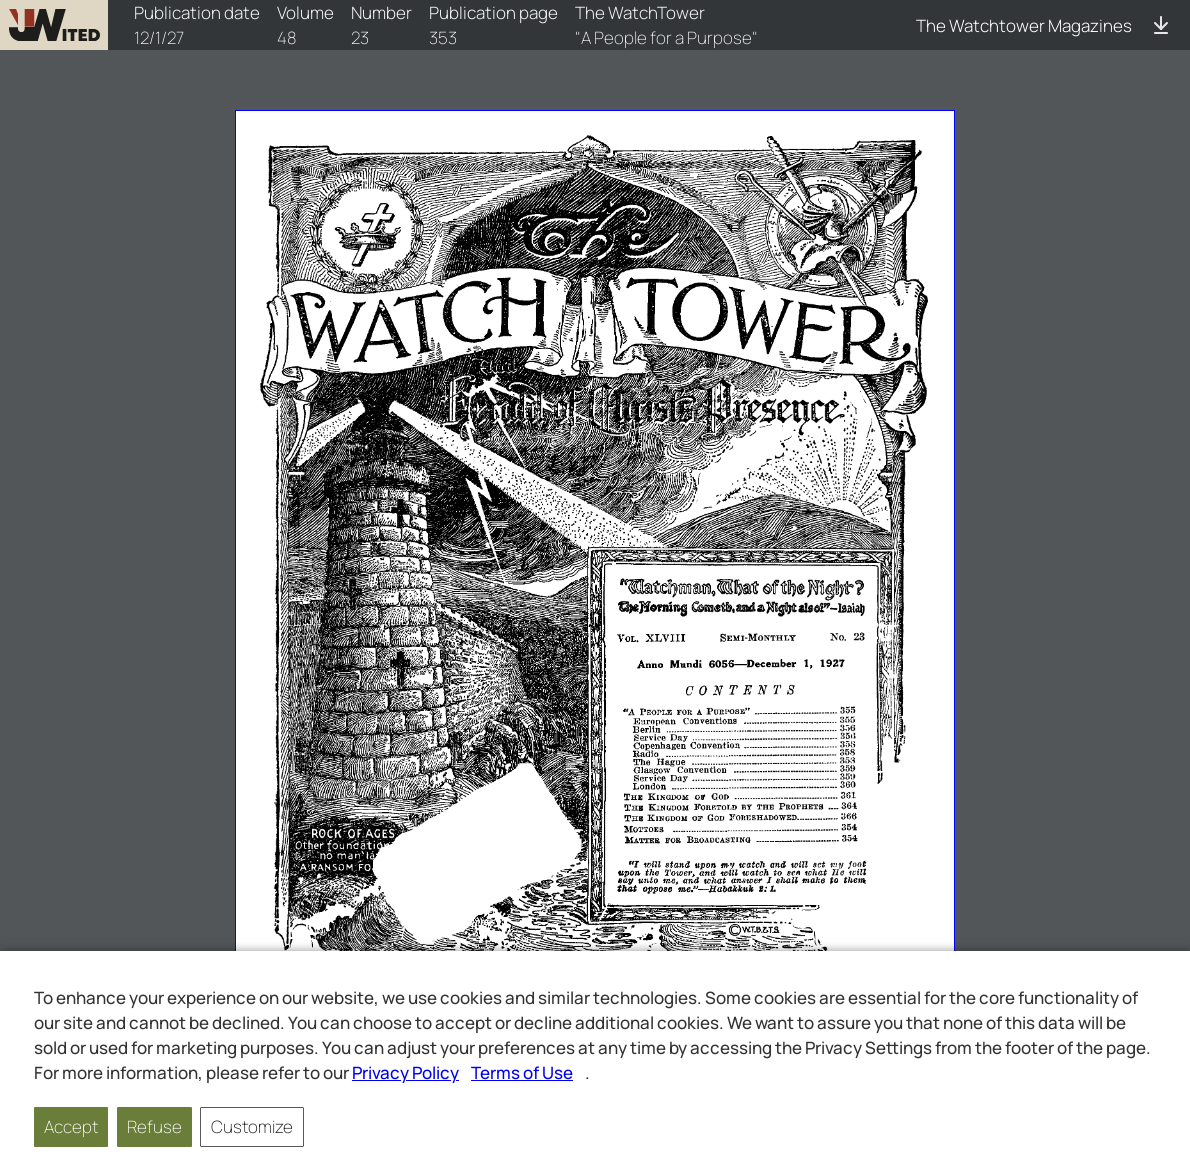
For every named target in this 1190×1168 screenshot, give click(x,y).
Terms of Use (522, 1072)
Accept (71, 1126)
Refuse (154, 1126)
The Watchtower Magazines (1024, 25)
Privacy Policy (405, 1072)
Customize (252, 1126)
